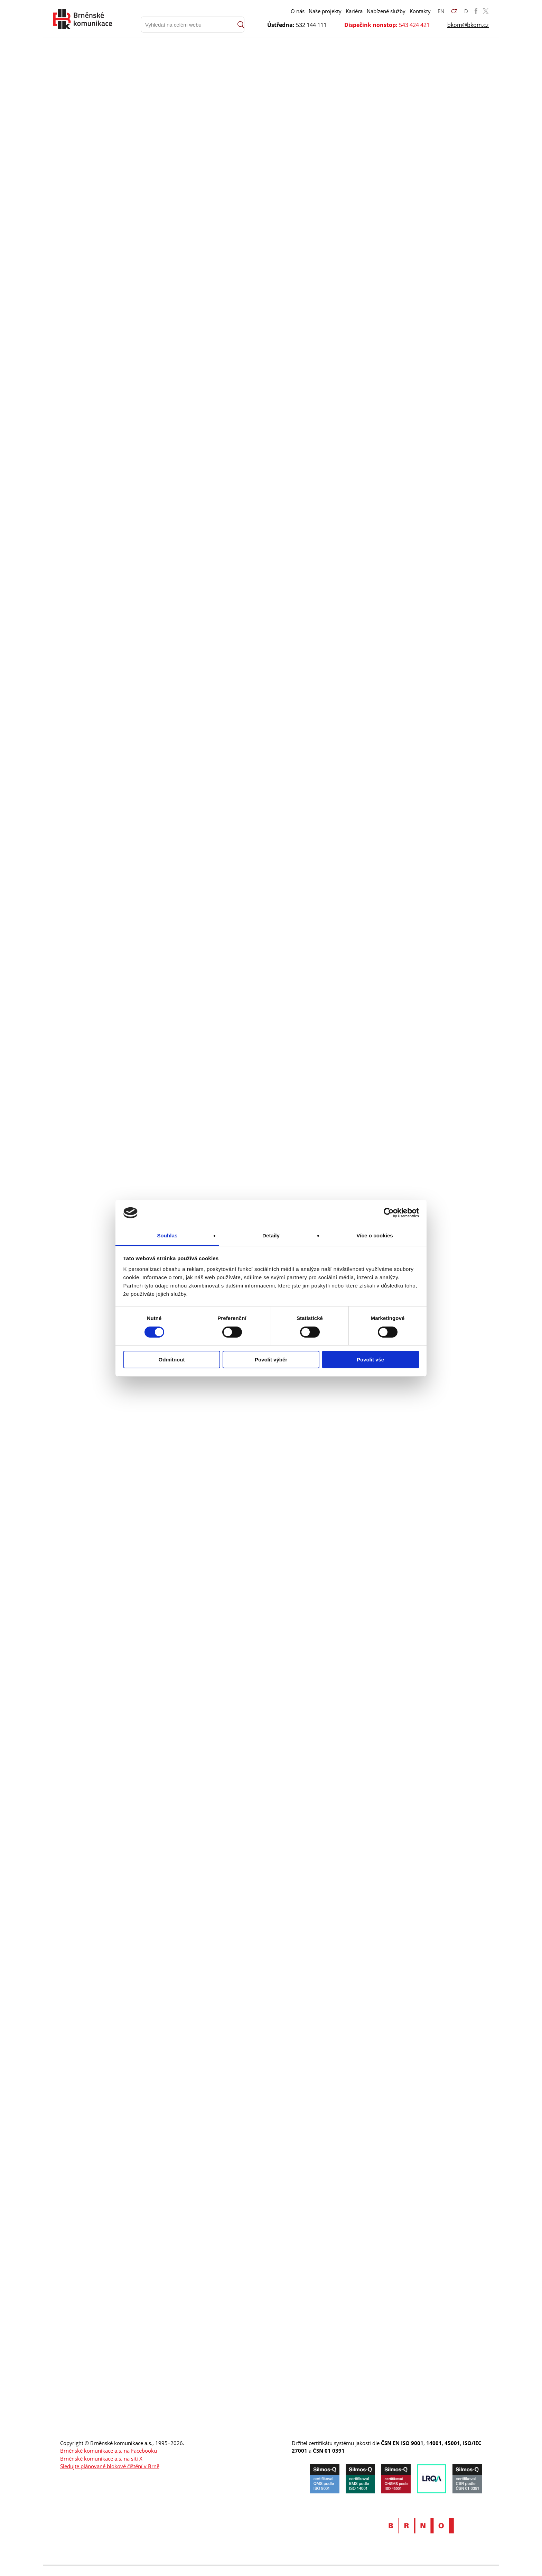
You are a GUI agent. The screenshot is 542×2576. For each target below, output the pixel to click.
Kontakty (420, 11)
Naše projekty (325, 11)
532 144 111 (311, 25)
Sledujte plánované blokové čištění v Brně (109, 2466)
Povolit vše (370, 1359)
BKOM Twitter (486, 11)
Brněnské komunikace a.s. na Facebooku (108, 2450)
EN (441, 11)
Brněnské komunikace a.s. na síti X (101, 2458)
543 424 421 (414, 25)
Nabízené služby (386, 11)
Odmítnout (172, 1359)
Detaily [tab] (271, 1235)
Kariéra (354, 11)
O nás (298, 11)
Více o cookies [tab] (374, 1235)
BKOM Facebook (476, 11)
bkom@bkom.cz (468, 25)
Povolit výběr (271, 1359)
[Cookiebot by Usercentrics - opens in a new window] (388, 1213)
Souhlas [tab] (167, 1235)
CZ (454, 11)
